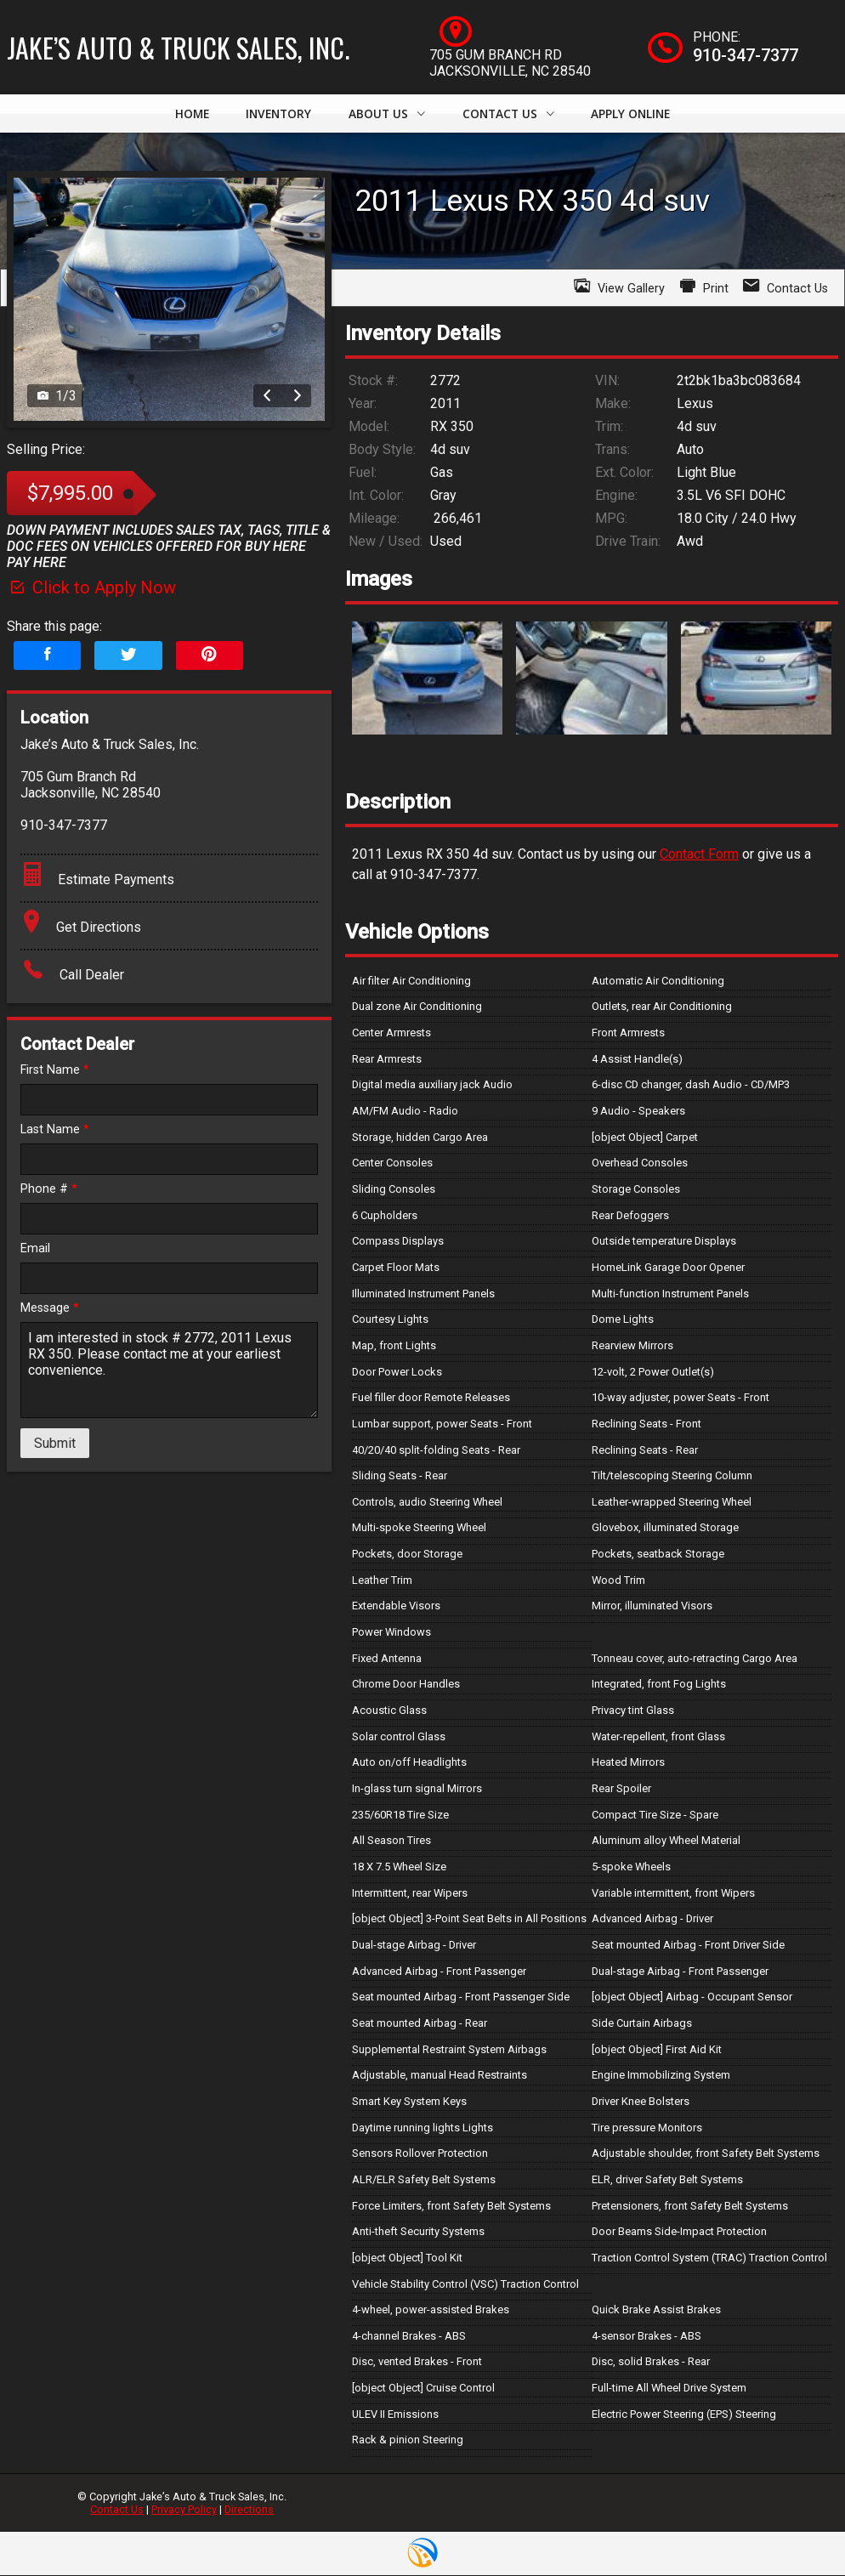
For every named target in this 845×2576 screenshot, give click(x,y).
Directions (249, 2510)
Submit (55, 1444)
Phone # (48, 1190)
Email (35, 1249)
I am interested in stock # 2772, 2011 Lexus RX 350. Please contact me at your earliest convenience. (169, 1371)
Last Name (54, 1130)
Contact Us (117, 2510)
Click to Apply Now (91, 588)
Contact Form (699, 855)
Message (49, 1309)
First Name (54, 1071)
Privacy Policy (184, 2510)
